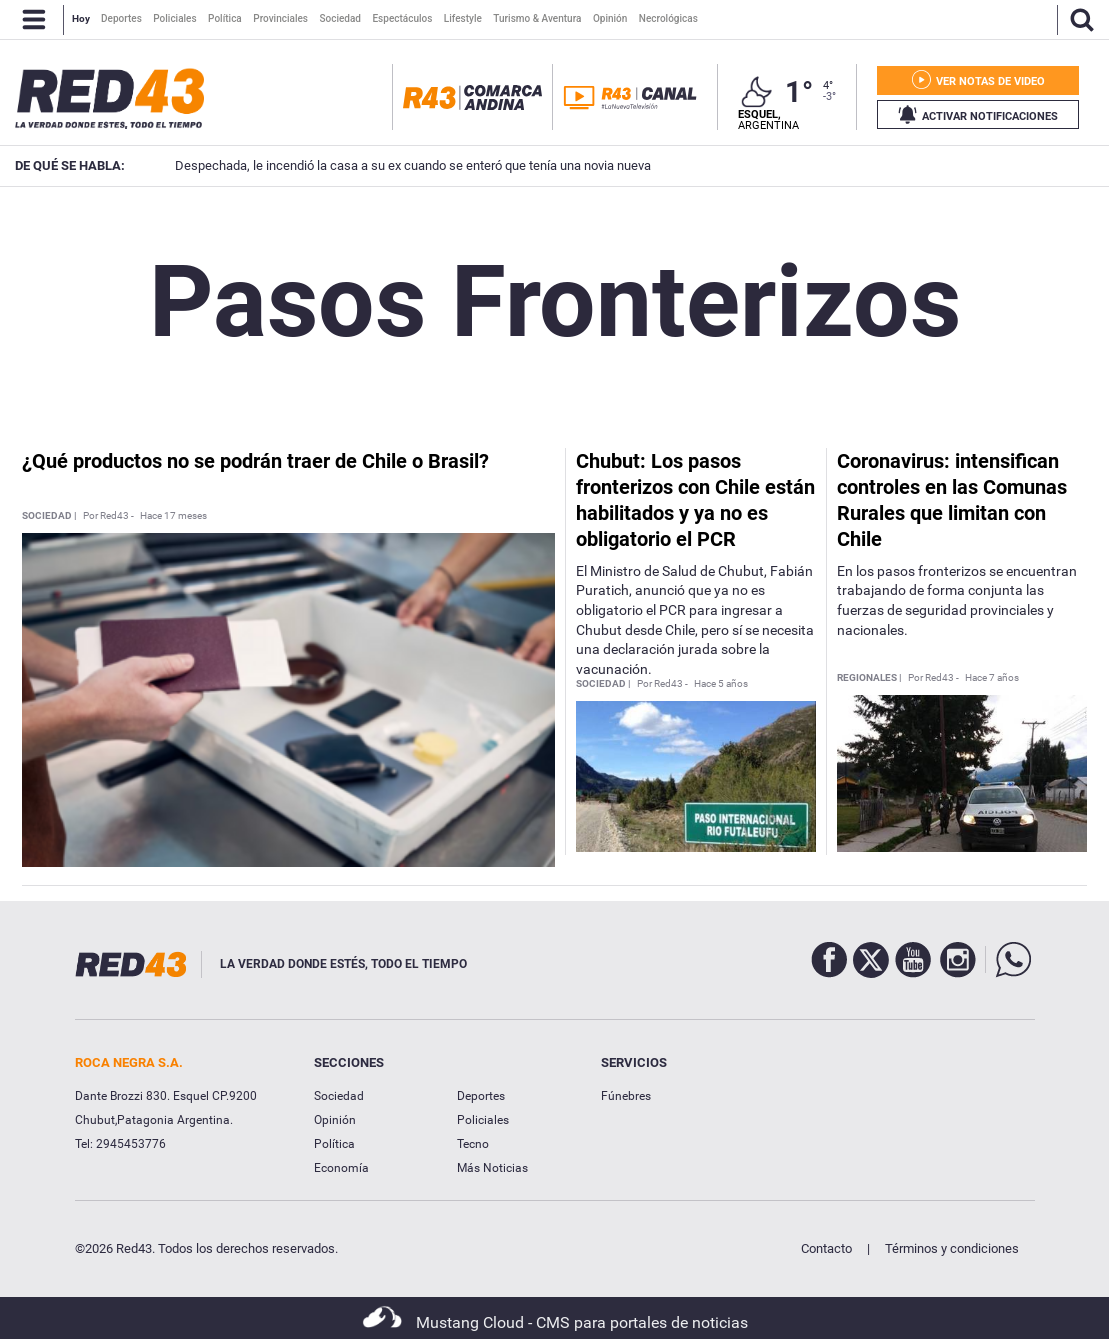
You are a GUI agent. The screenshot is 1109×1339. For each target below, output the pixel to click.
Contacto (826, 1248)
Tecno (473, 1144)
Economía (341, 1168)
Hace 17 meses (173, 516)
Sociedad (339, 1096)
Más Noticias (492, 1168)
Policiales (483, 1120)
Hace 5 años (721, 684)
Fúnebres (626, 1096)
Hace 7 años (992, 678)
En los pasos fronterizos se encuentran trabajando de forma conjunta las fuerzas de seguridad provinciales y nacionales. (957, 600)
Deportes (481, 1096)
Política (334, 1144)
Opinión (335, 1120)
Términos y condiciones (952, 1248)
